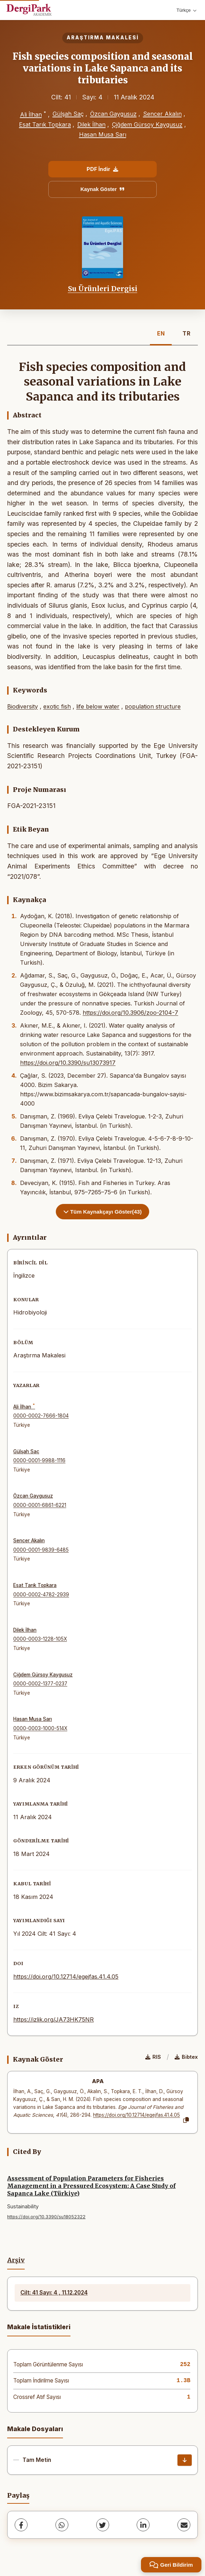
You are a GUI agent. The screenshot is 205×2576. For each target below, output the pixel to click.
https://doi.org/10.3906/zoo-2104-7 (130, 1012)
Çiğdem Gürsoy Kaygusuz (147, 124)
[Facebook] (21, 2524)
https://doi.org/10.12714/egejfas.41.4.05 (65, 1976)
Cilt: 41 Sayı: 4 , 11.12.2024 (54, 2292)
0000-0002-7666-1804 (41, 1416)
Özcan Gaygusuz (113, 113)
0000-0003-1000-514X (40, 1728)
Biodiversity (22, 706)
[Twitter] (102, 2524)
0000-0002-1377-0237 (40, 1683)
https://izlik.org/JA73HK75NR (53, 2019)
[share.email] (183, 2524)
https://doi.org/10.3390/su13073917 (68, 1062)
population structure (153, 706)
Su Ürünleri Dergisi (102, 288)
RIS (153, 2057)
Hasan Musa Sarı (102, 134)
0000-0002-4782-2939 (41, 1594)
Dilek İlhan (91, 124)
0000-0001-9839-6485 (41, 1550)
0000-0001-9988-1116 (39, 1460)
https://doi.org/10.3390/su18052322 (46, 2216)
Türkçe (186, 10)
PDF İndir (102, 169)
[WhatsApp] (61, 2524)
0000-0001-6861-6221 (39, 1505)
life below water (97, 706)
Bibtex (186, 2057)
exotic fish (57, 706)
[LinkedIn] (143, 2524)
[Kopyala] (186, 2120)
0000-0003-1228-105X (40, 1639)
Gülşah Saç (68, 113)
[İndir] (184, 2460)
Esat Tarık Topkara (45, 124)
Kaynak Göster (102, 189)
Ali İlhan (31, 114)
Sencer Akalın (162, 113)
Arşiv (16, 2260)
